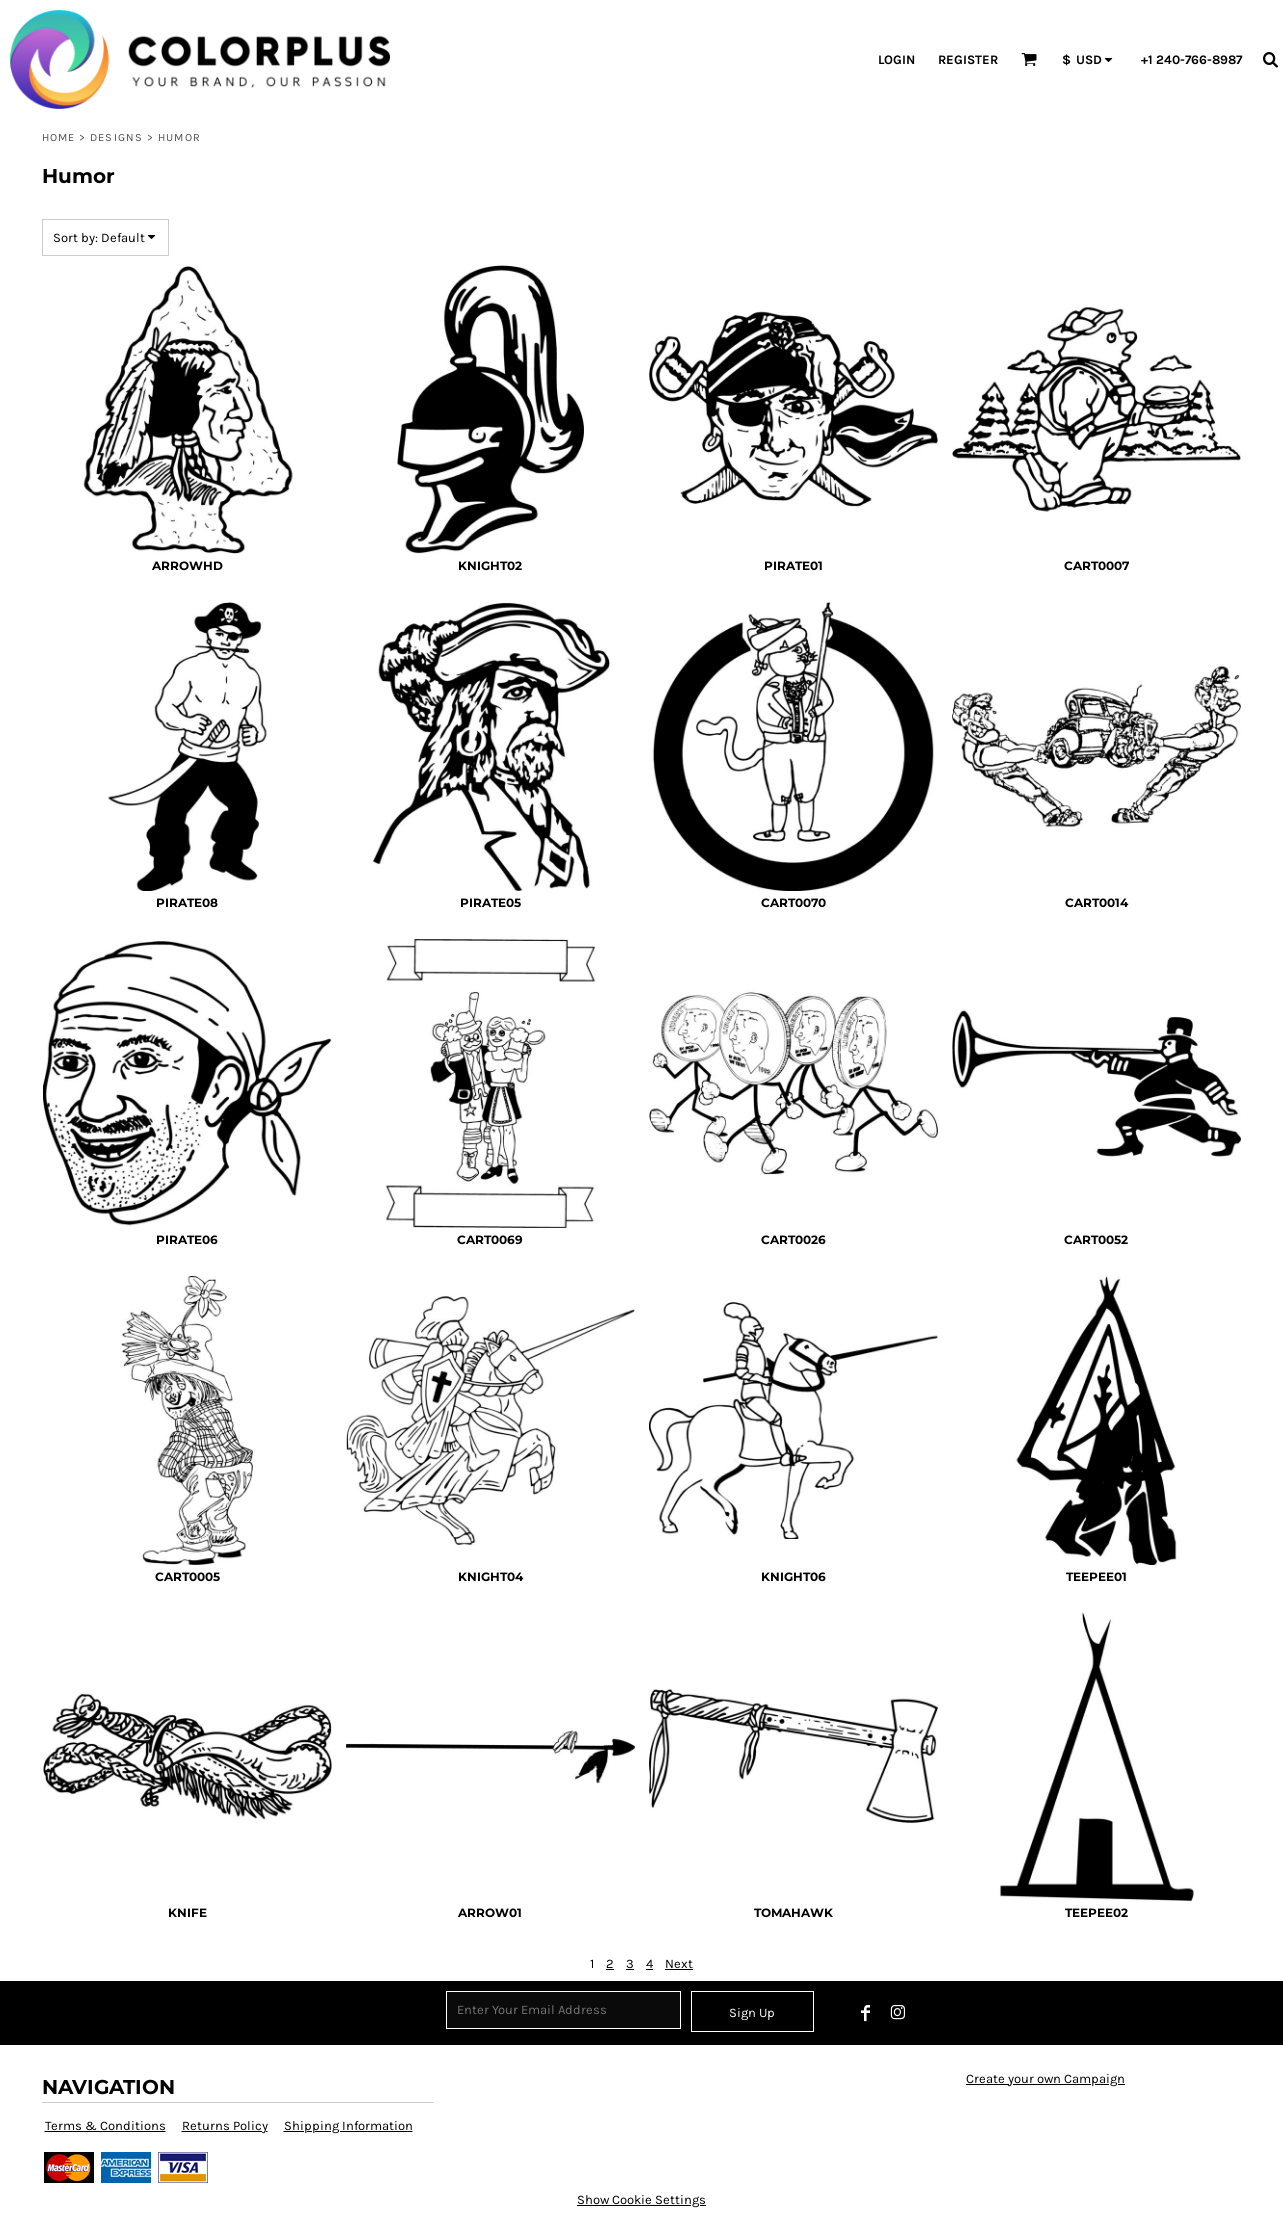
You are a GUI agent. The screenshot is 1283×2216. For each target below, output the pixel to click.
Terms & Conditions (105, 2125)
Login (896, 59)
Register (968, 59)
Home (58, 137)
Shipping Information (348, 2125)
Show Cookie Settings (641, 2199)
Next (679, 1963)
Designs (116, 137)
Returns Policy (225, 2125)
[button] (1029, 59)
